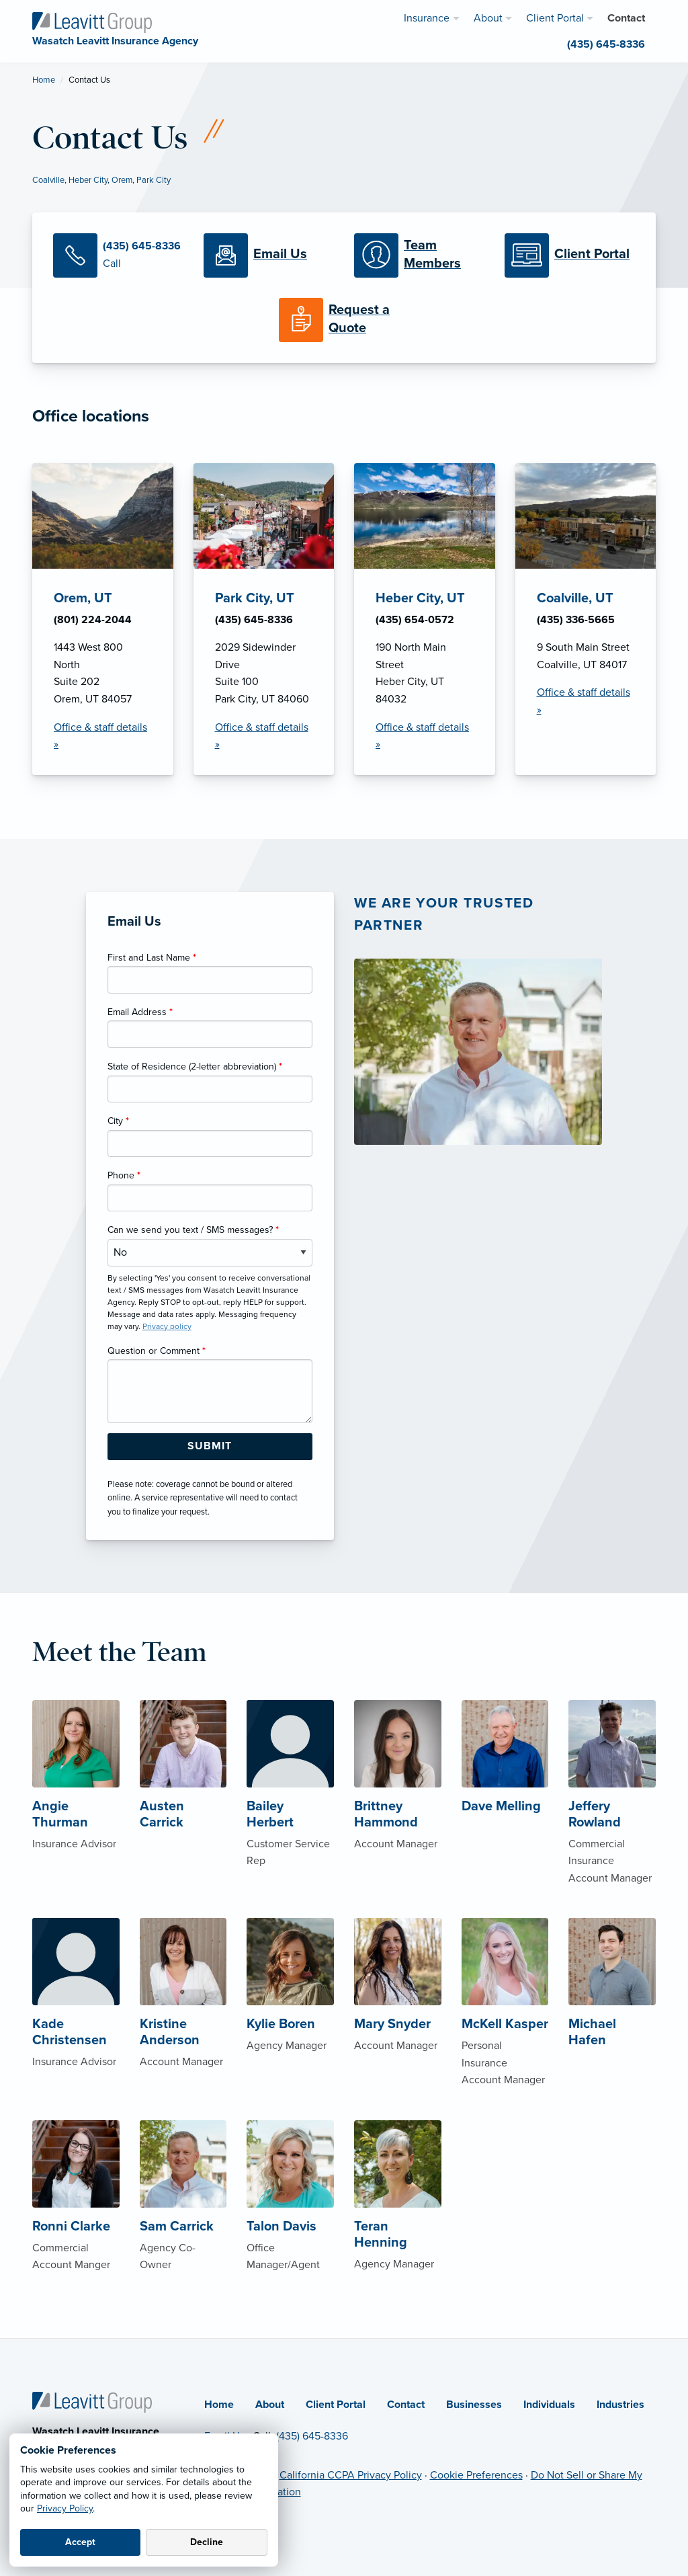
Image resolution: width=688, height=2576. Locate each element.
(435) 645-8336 (312, 2436)
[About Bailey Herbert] (290, 1806)
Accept (80, 2542)
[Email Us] (269, 255)
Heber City (88, 180)
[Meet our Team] (419, 255)
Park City (153, 180)
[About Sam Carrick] (183, 2218)
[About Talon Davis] (290, 2218)
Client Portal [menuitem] (555, 18)
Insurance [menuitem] (426, 18)
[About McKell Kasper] (505, 2024)
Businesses (474, 2404)
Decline (206, 2542)
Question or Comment (157, 1351)
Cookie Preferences (476, 2475)
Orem (122, 180)
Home (43, 80)
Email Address (140, 1012)
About (269, 2404)
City (118, 1121)
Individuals (549, 2404)
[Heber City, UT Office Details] (424, 619)
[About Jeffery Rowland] (612, 1815)
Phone (124, 1175)
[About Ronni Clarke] (76, 2218)
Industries (620, 2404)
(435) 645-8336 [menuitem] (606, 44)
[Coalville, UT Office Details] (585, 619)
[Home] (92, 2401)
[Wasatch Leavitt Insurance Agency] (92, 21)
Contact (406, 2404)
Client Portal (336, 2404)
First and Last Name (152, 957)
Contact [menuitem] (626, 18)
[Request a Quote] (344, 320)
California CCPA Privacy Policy (351, 2475)
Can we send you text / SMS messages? (193, 1230)
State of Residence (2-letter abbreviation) (195, 1066)
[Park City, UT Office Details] (264, 619)
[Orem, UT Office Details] (102, 619)
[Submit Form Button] (210, 1446)
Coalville (48, 180)
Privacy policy (166, 1326)
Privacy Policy (65, 2508)
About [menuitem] (488, 18)
